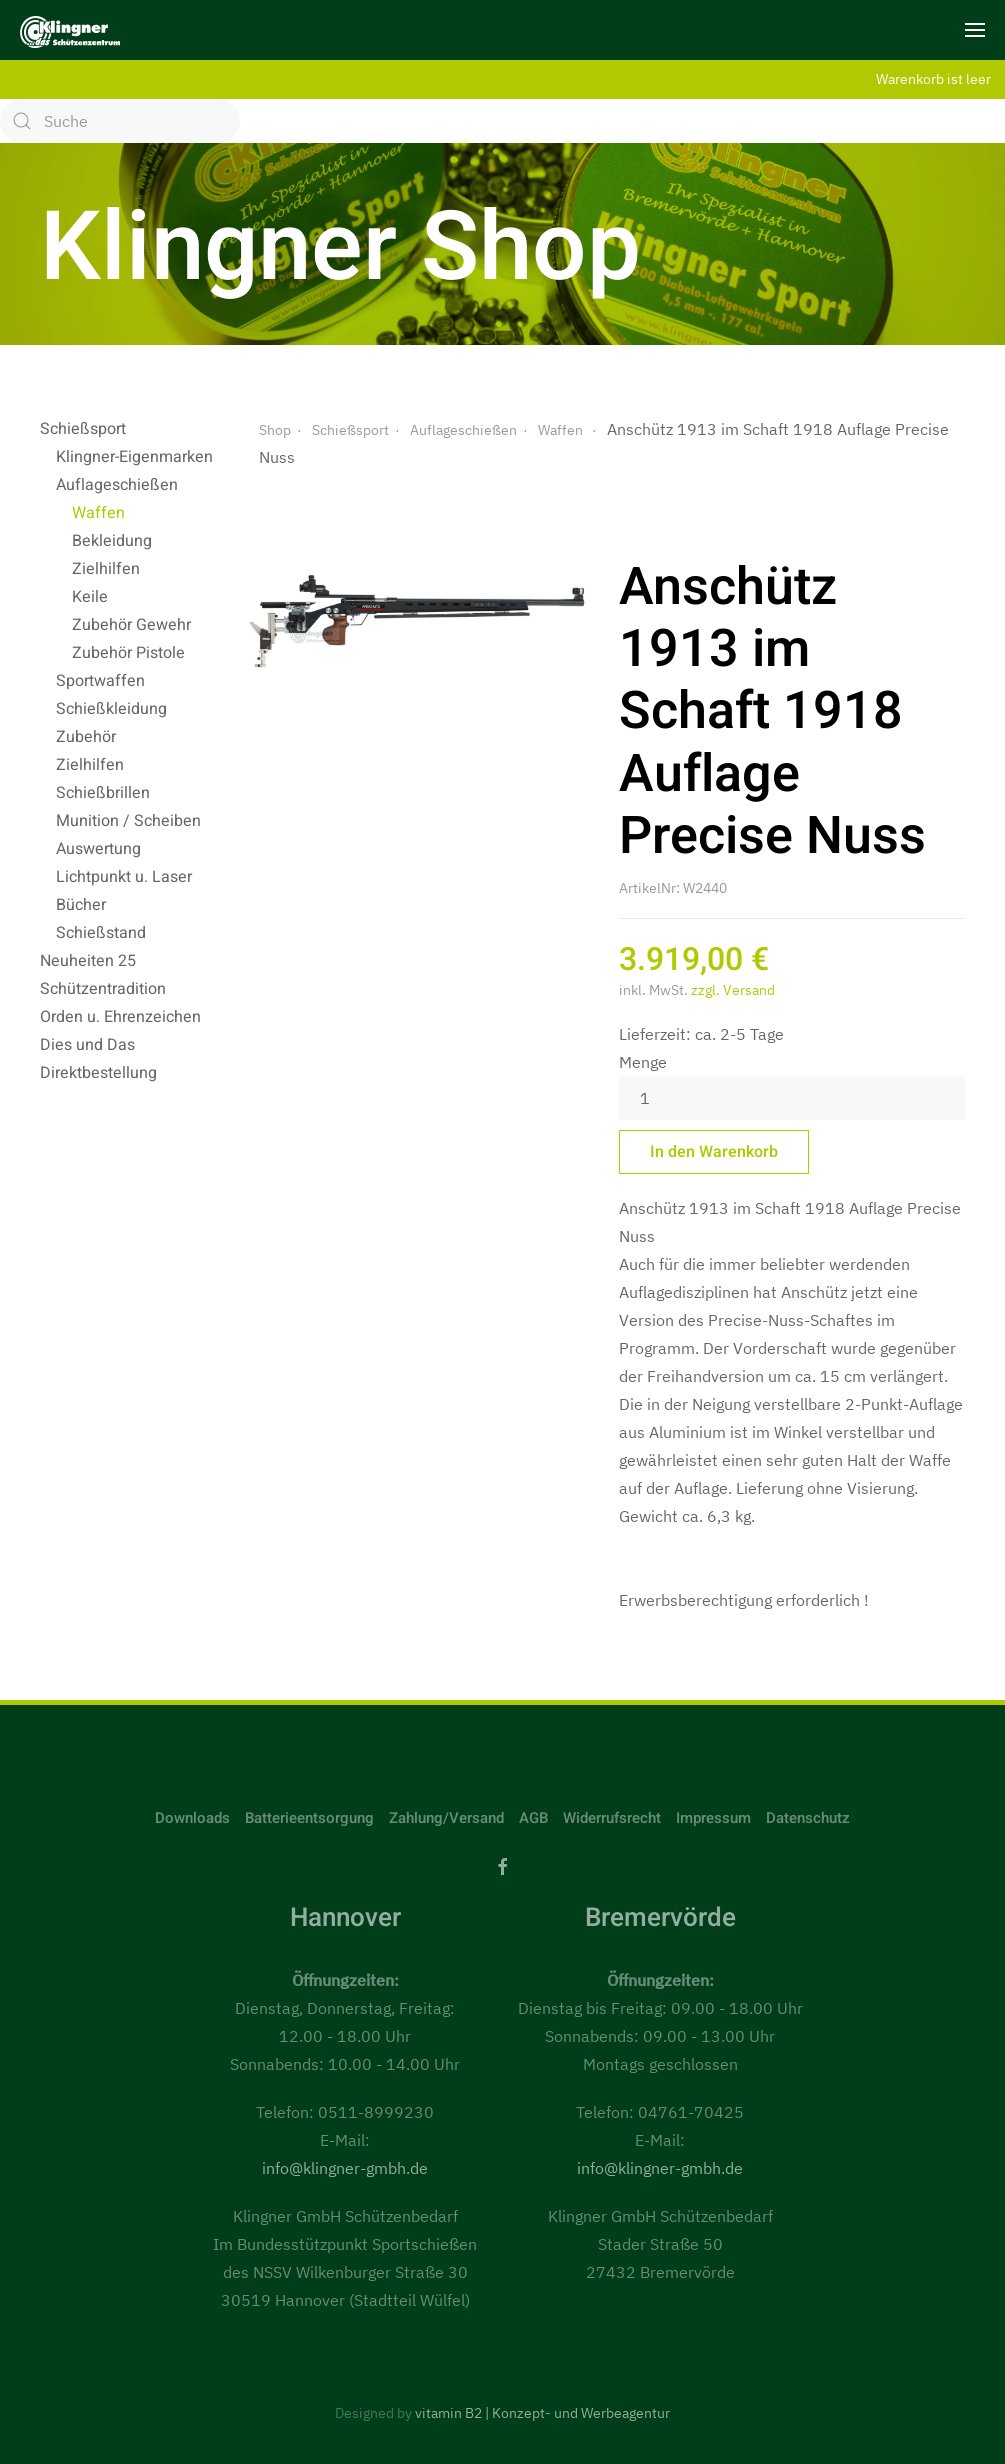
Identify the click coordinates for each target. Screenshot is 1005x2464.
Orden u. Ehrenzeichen (120, 1017)
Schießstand (101, 933)
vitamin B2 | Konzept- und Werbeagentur (542, 2413)
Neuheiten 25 (88, 961)
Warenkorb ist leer (933, 78)
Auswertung (98, 849)
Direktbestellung (98, 1073)
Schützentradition (103, 989)
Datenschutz (808, 1818)
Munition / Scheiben (128, 821)
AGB (533, 1818)
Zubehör (86, 737)
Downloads (192, 1818)
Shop (275, 430)
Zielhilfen (106, 569)
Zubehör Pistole (128, 653)
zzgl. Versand (733, 990)
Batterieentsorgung (309, 1818)
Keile (90, 597)
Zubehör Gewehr (131, 625)
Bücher (81, 905)
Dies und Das (87, 1045)
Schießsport (83, 429)
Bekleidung (112, 541)
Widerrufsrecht (612, 1818)
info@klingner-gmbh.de (345, 2168)
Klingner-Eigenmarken (134, 457)
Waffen (98, 513)
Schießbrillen (103, 793)
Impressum (713, 1818)
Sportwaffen (100, 681)
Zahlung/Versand (446, 1818)
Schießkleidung (111, 709)
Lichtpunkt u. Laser (124, 877)
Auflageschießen (117, 485)
